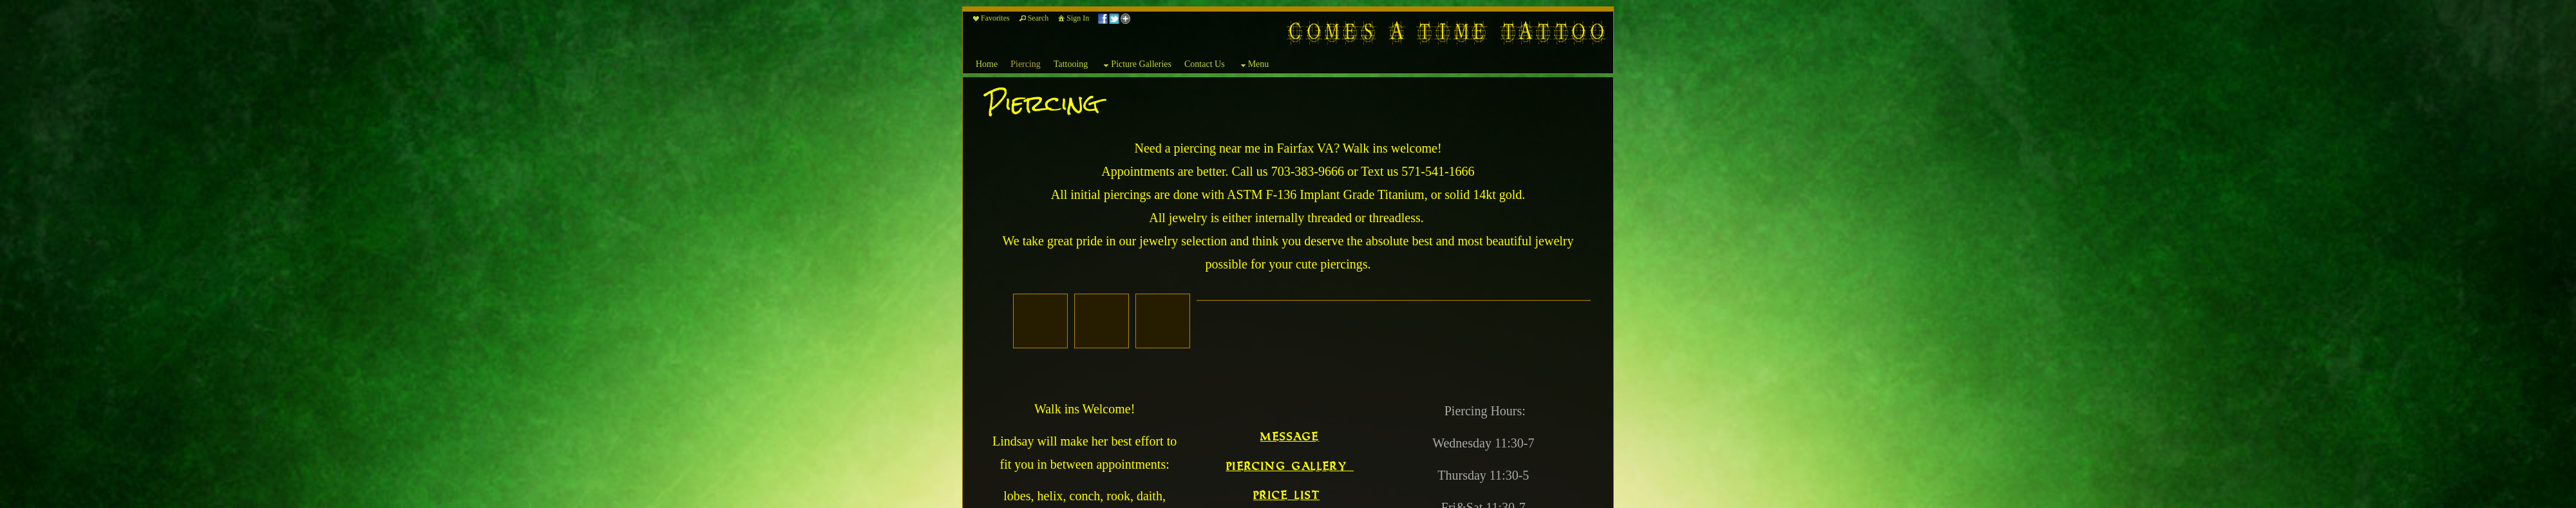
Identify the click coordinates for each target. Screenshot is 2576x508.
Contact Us (1204, 64)
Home (987, 64)
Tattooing (1071, 64)
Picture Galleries (1136, 65)
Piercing (1025, 64)
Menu (1253, 65)
